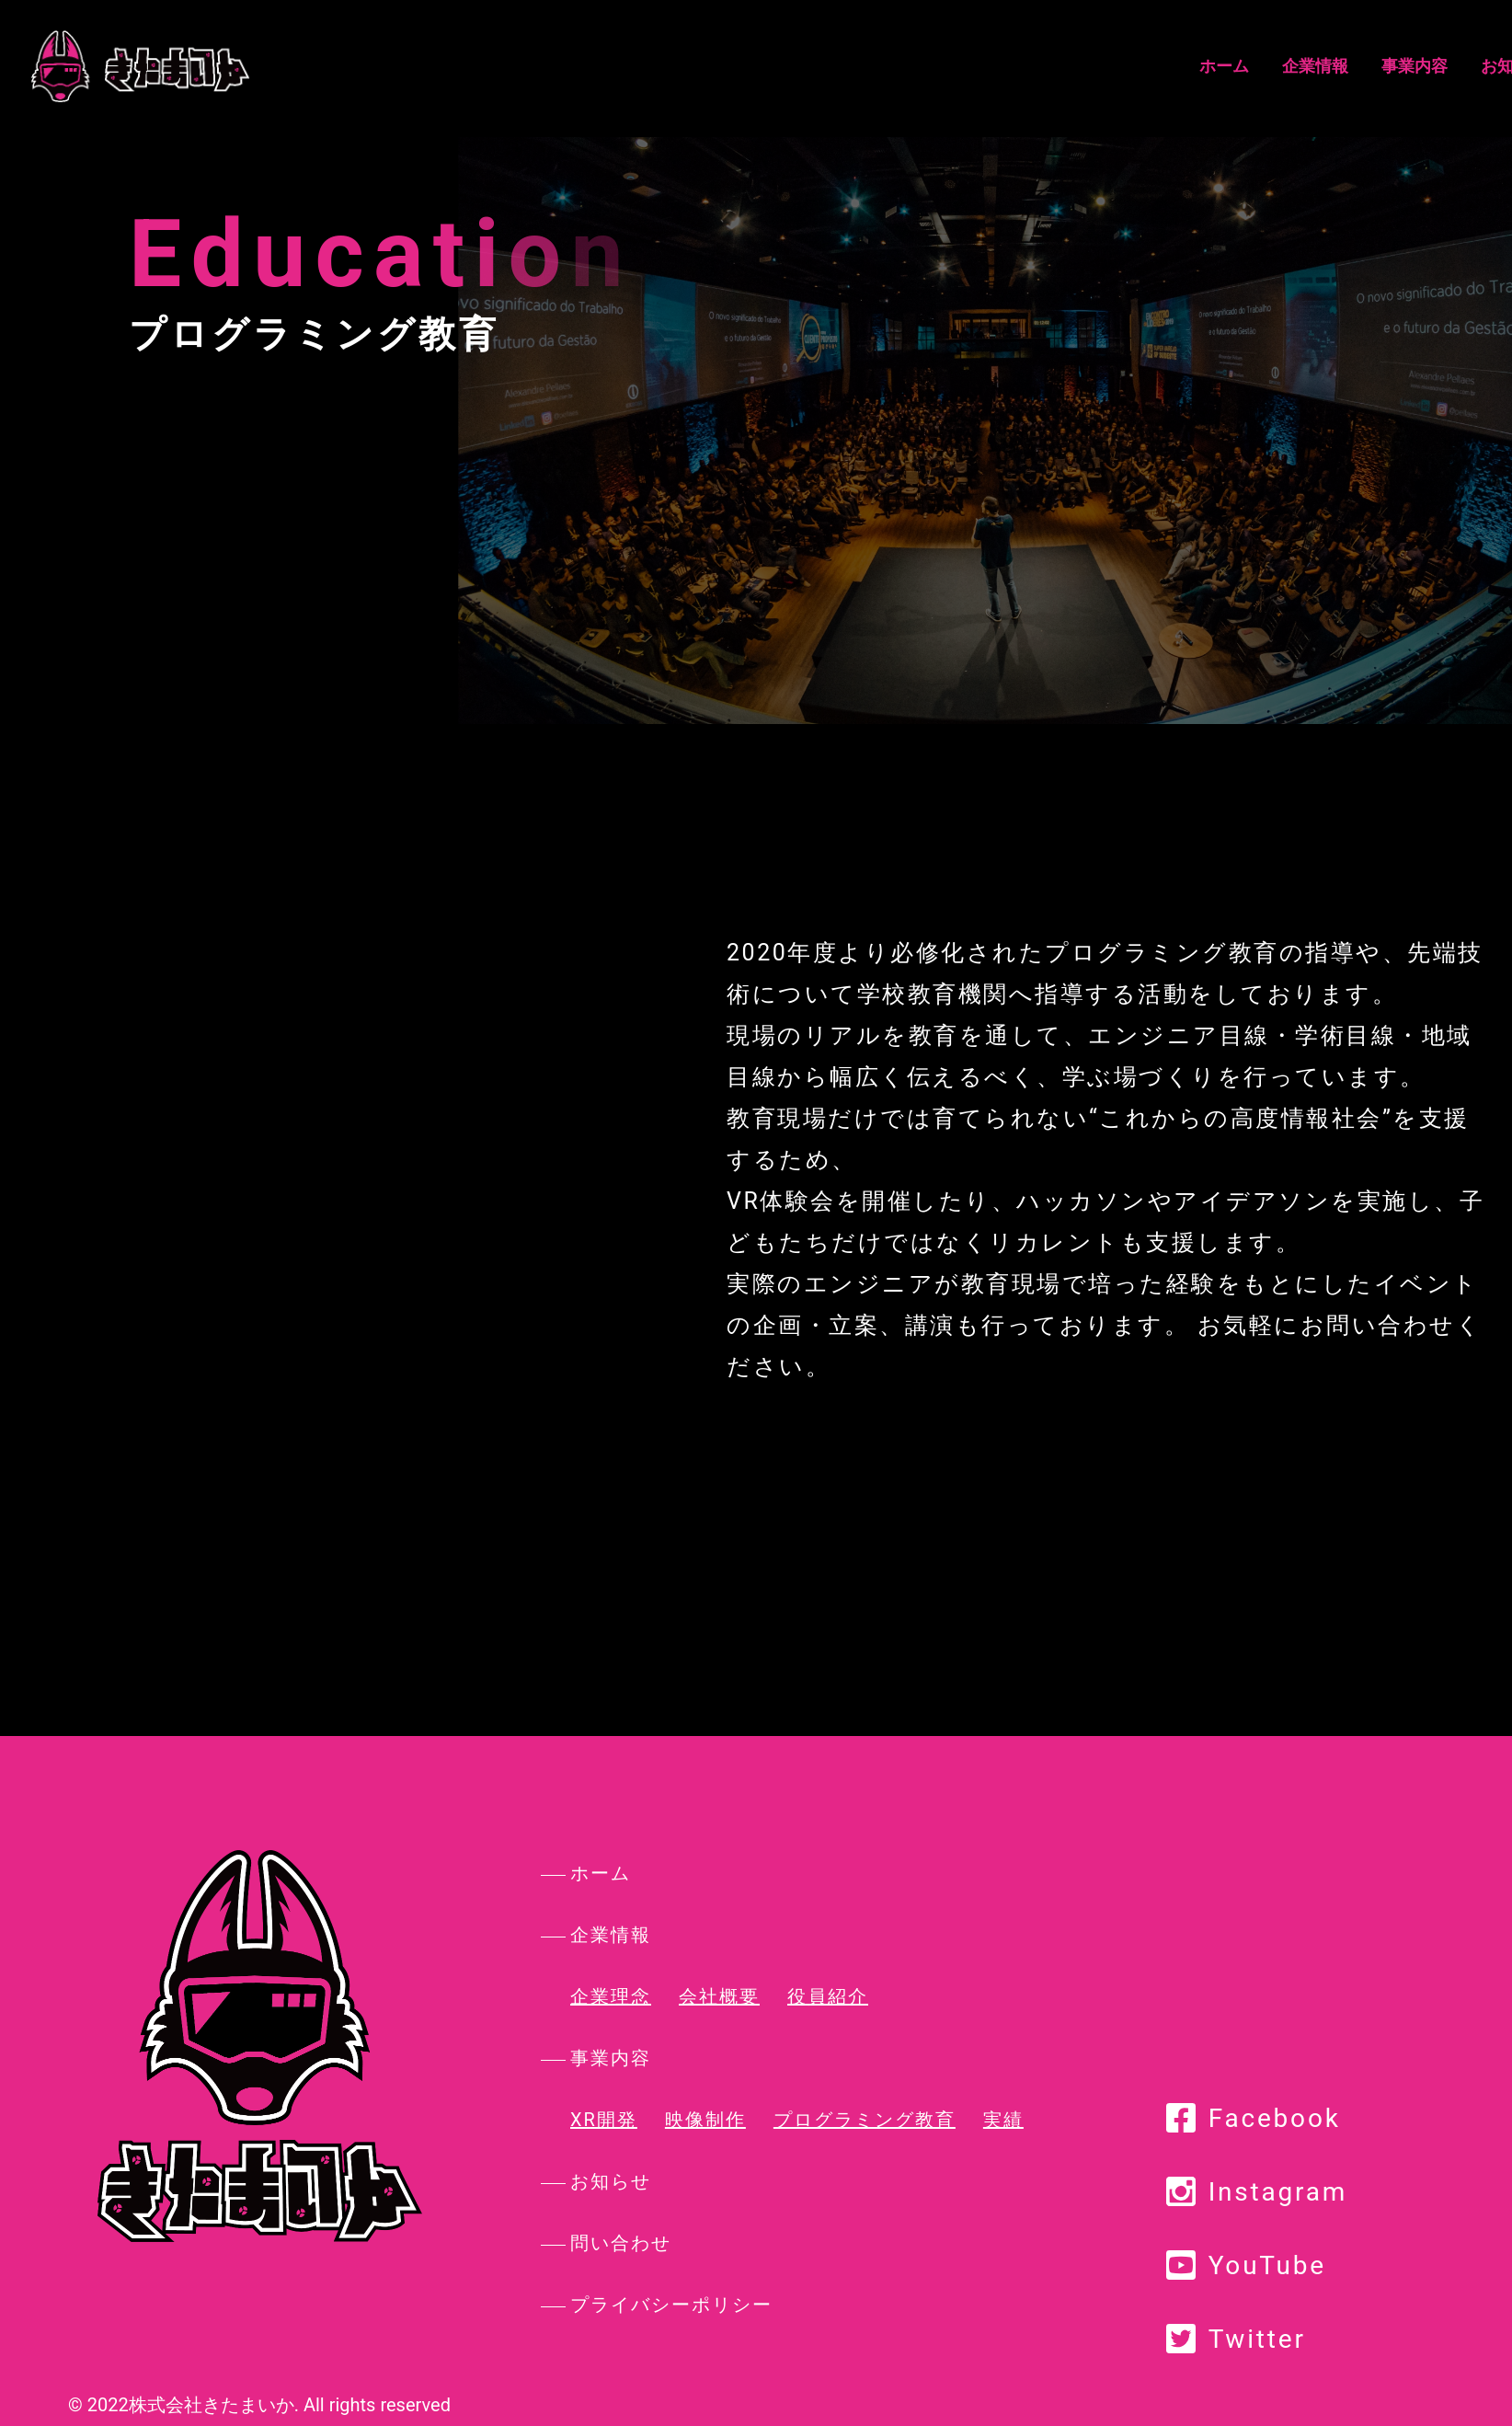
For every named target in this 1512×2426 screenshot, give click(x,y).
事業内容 (925, 65)
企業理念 (610, 1996)
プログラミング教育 (864, 2120)
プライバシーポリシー (671, 2305)
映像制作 (705, 2120)
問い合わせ (620, 2243)
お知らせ (1024, 65)
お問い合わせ (1140, 65)
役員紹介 (827, 1996)
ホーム (735, 65)
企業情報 (826, 65)
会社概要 (719, 1996)
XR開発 (603, 2120)
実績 (1003, 2120)
